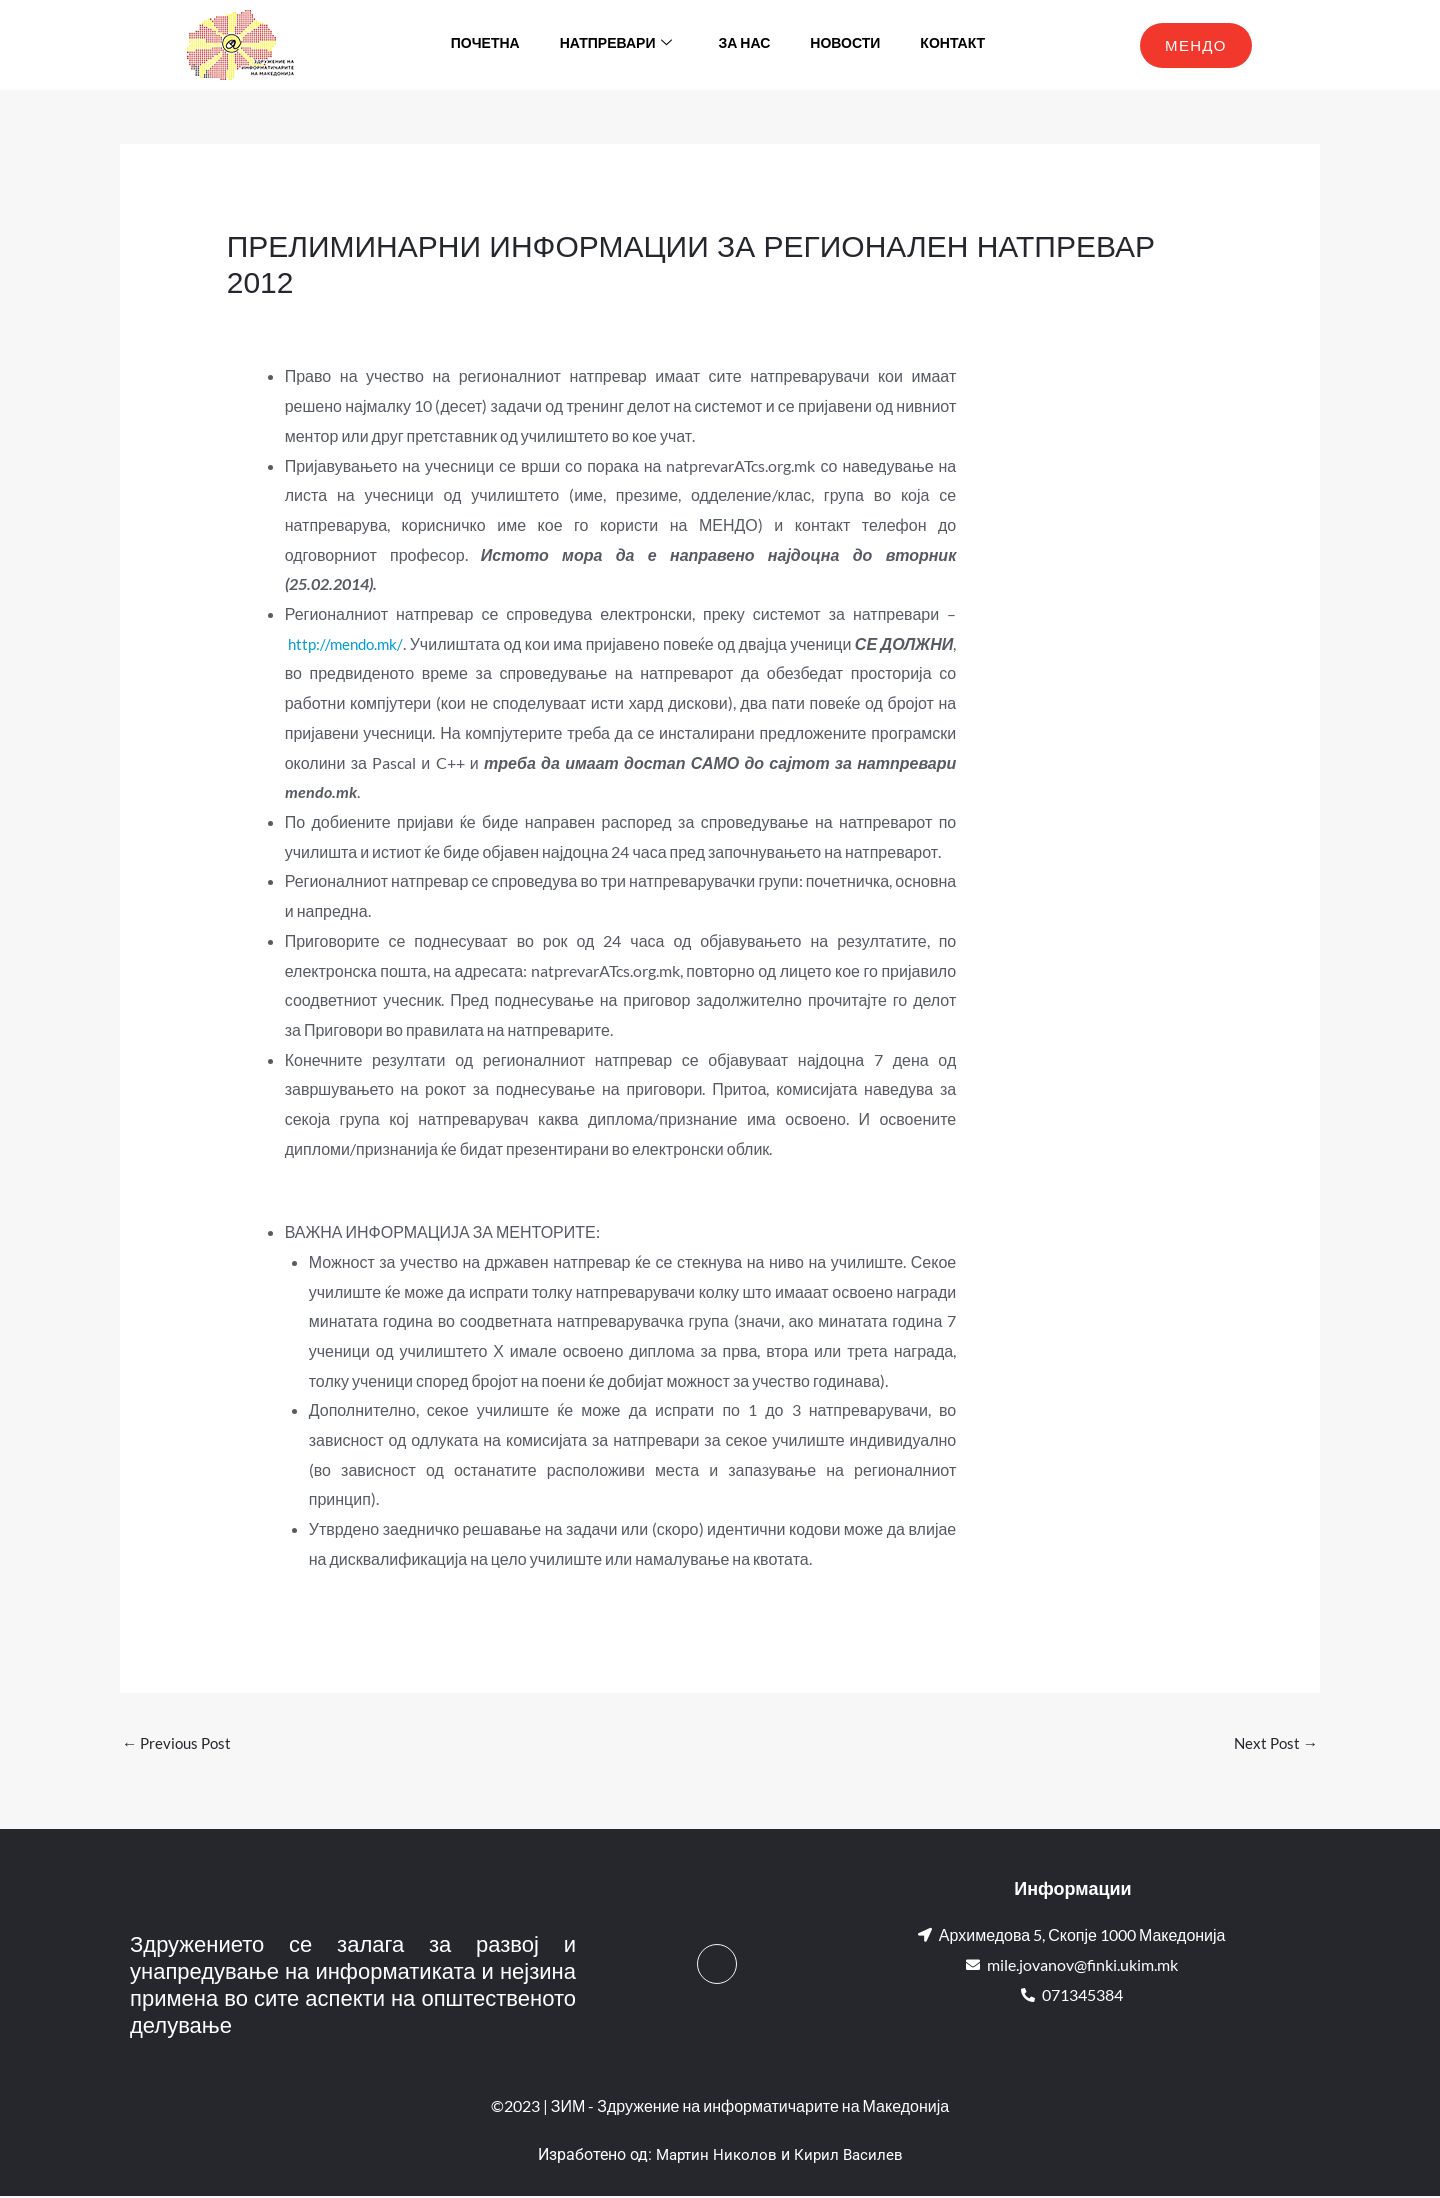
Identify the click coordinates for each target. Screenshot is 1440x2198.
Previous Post (179, 1743)
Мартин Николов (715, 2156)
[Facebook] (717, 1965)
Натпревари (616, 45)
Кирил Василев (851, 2156)
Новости (845, 44)
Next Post (1274, 1743)
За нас (744, 44)
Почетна (485, 44)
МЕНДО (1196, 45)
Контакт (952, 44)
